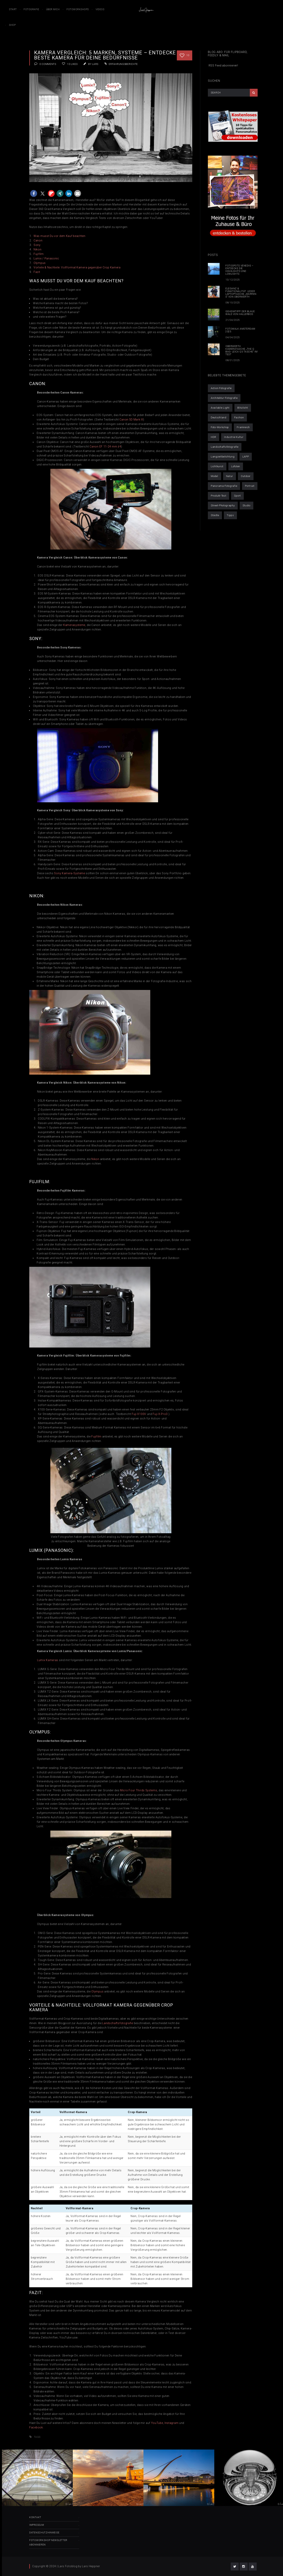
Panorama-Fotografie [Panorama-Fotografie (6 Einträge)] (224, 485)
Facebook (36, 2427)
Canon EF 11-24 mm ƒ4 (105, 446)
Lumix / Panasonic (46, 258)
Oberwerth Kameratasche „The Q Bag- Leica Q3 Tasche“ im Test (241, 350)
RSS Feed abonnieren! (223, 65)
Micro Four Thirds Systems (138, 1790)
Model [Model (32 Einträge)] (214, 476)
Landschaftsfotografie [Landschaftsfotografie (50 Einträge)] (225, 446)
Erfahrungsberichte (123, 64)
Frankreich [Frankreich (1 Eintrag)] (243, 427)
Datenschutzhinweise (44, 2532)
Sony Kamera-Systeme (69, 873)
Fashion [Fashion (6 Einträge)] (239, 417)
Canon (38, 240)
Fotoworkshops (78, 9)
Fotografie (31, 9)
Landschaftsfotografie (117, 2023)
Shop (12, 25)
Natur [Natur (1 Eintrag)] (229, 476)
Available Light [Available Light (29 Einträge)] (220, 407)
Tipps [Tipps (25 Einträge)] (230, 515)
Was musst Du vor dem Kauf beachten (59, 236)
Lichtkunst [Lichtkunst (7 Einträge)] (217, 466)
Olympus (40, 263)
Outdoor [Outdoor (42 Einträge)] (246, 476)
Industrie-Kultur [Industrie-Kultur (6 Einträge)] (233, 437)
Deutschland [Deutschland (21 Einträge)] (218, 417)
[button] (33, 193)
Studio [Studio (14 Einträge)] (246, 505)
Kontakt (35, 2517)
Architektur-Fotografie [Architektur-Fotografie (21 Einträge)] (224, 397)
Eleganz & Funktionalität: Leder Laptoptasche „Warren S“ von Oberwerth (240, 292)
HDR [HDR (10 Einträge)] (213, 437)
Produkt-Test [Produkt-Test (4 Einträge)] (218, 495)
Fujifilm (39, 254)
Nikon (38, 249)
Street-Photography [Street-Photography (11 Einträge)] (223, 505)
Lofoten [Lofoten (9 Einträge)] (235, 466)
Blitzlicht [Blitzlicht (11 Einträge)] (242, 407)
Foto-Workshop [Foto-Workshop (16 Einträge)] (220, 427)
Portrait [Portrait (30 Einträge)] (250, 485)
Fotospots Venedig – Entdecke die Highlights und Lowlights (239, 269)
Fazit (37, 271)
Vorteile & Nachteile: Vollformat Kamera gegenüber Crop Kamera (77, 267)
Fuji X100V (139, 1414)
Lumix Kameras (47, 1660)
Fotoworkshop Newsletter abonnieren (48, 2542)
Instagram (171, 2422)
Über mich (53, 9)
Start (13, 9)
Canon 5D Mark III (131, 419)
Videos (100, 9)
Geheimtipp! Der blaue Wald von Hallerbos (240, 313)
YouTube (157, 2422)
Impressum (36, 2525)
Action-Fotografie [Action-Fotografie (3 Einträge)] (221, 388)
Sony (37, 245)
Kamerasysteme (74, 625)
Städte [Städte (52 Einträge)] (215, 515)
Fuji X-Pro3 (160, 1414)
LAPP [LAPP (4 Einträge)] (245, 456)
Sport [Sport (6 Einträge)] (237, 495)
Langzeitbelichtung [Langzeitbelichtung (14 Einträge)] (223, 456)
